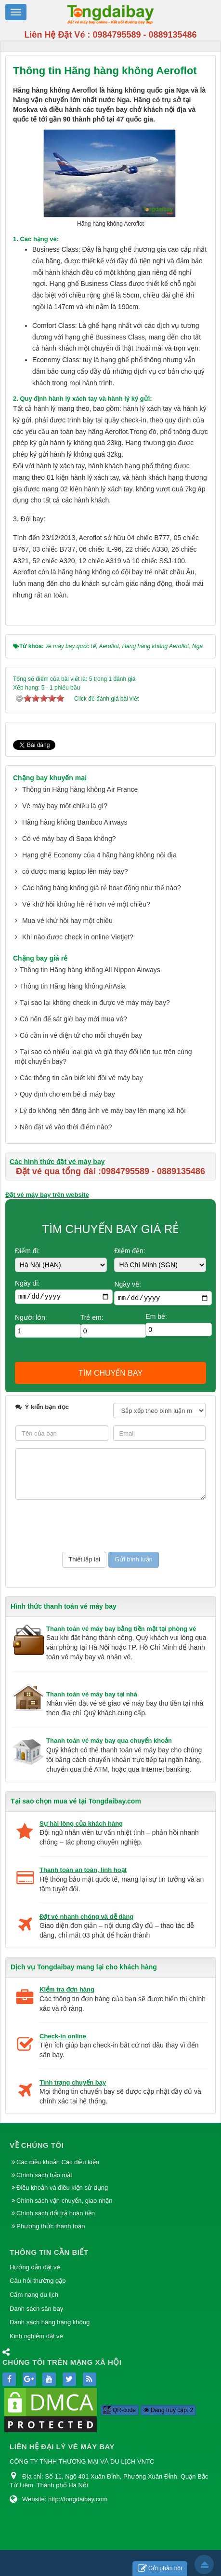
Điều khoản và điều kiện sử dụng (62, 2187)
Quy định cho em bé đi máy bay (67, 1094)
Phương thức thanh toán (50, 2226)
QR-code (120, 2410)
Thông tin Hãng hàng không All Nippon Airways (90, 970)
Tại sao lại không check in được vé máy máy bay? (95, 1002)
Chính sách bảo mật (45, 2175)
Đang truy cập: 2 (168, 2410)
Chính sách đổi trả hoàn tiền (55, 2213)
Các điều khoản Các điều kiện (57, 2162)
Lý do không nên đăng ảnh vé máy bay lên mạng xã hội (103, 1110)
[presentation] (88, 1526)
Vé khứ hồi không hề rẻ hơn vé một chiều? (86, 904)
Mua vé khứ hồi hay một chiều (67, 920)
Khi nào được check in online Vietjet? (77, 937)
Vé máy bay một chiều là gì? (64, 806)
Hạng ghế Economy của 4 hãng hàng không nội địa (99, 855)
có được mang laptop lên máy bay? (75, 871)
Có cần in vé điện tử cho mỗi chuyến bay (81, 1035)
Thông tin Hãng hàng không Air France (80, 789)
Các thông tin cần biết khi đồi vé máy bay (81, 1078)
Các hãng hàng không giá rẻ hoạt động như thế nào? (101, 888)
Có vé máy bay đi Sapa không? (69, 838)
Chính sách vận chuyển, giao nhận (64, 2200)
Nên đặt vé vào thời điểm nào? (66, 1127)
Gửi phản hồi (160, 2568)
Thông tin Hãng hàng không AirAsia (73, 986)
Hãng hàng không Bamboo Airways (75, 822)
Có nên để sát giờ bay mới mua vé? (73, 1019)
